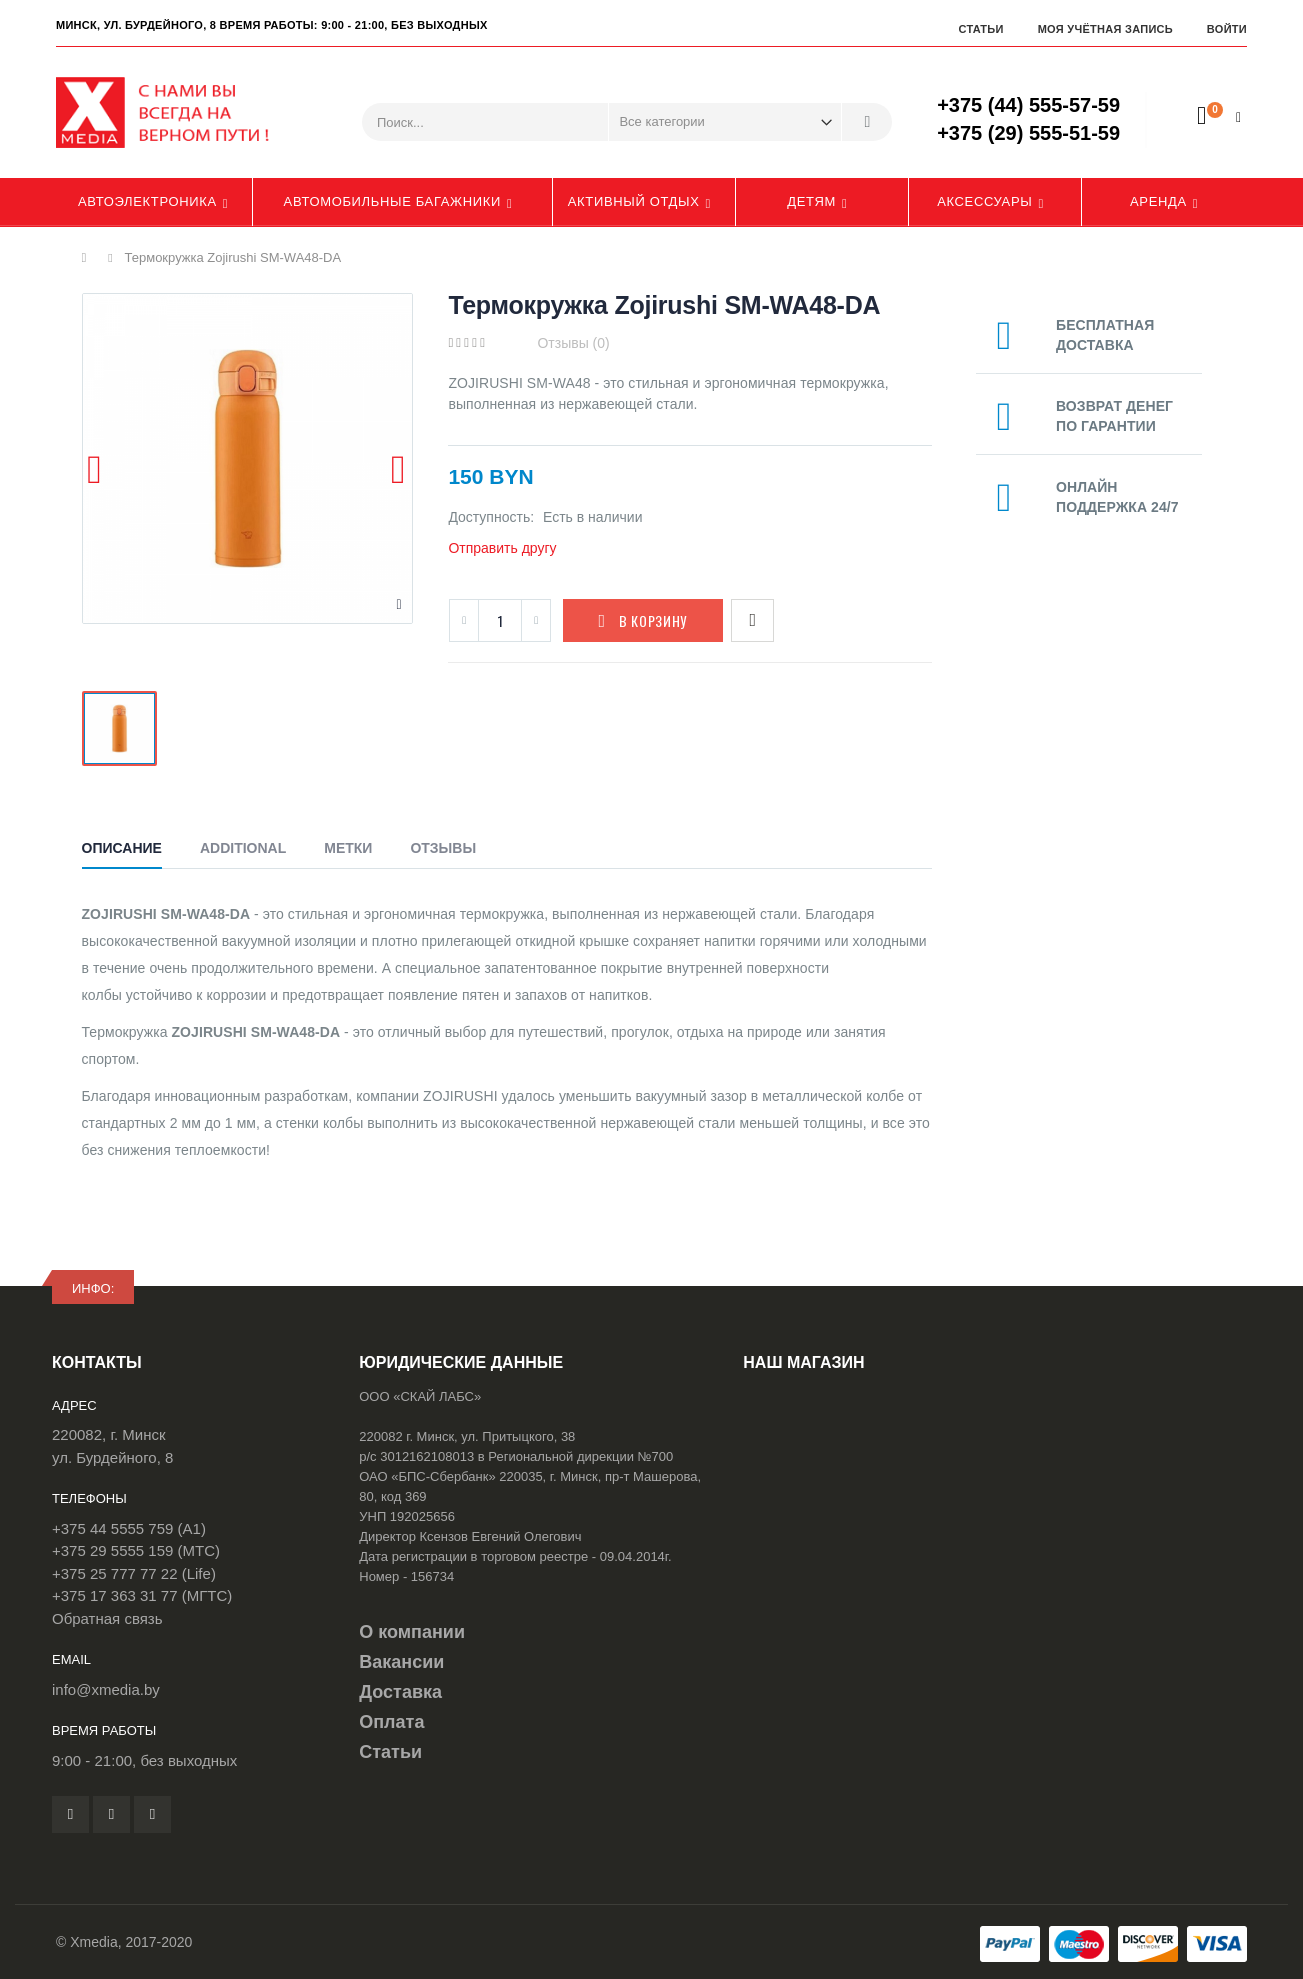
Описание (122, 848)
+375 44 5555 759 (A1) (129, 1528)
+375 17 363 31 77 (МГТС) (142, 1595)
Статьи (980, 29)
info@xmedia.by (106, 1689)
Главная (89, 258)
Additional (243, 848)
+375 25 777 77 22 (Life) (134, 1573)
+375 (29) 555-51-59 (1028, 133)
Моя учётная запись (1105, 29)
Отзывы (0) (573, 343)
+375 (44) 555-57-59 (1028, 105)
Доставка (400, 1692)
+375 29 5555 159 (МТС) (136, 1550)
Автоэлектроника (147, 201)
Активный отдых (634, 201)
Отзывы (443, 848)
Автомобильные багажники (392, 201)
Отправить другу (502, 548)
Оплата (391, 1722)
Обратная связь (107, 1618)
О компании (412, 1632)
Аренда (1158, 201)
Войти (1227, 29)
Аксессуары (984, 201)
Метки (348, 848)
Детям (811, 201)
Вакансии (401, 1662)
